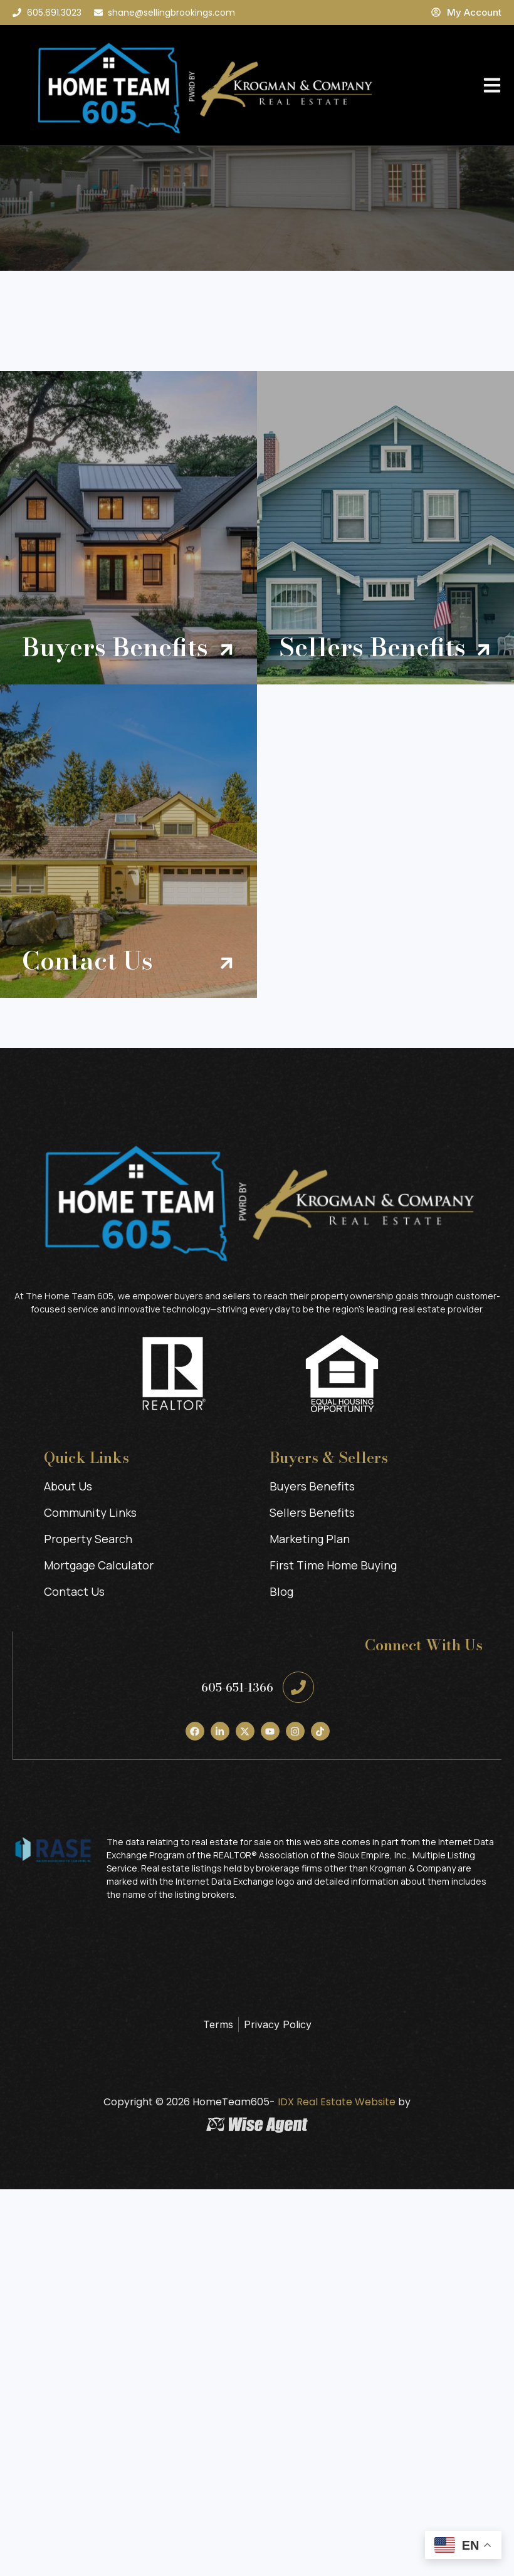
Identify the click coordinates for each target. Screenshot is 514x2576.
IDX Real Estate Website (335, 2102)
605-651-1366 (237, 1687)
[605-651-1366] (298, 1687)
